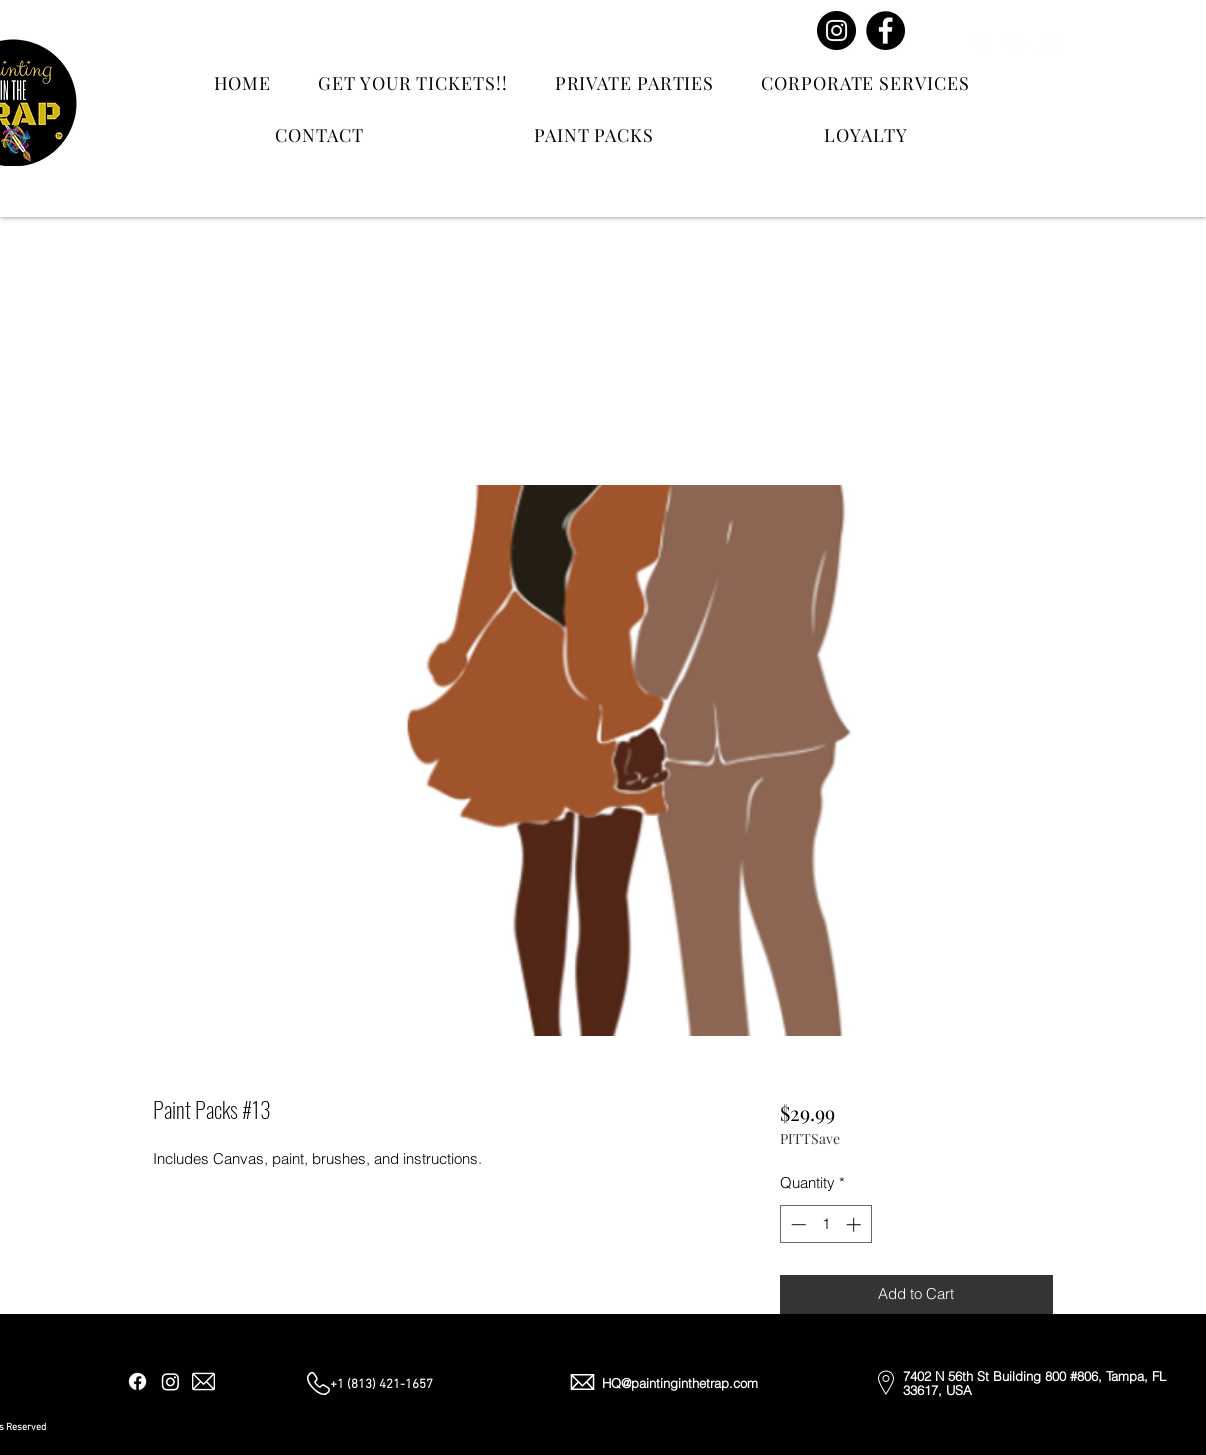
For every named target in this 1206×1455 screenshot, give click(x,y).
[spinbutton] (825, 1224)
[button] (1142, 52)
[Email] (1048, 42)
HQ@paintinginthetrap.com (680, 1383)
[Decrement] (796, 1224)
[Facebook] (885, 30)
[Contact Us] (1014, 69)
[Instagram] (836, 30)
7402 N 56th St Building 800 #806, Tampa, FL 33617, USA (1034, 1383)
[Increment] (855, 1224)
